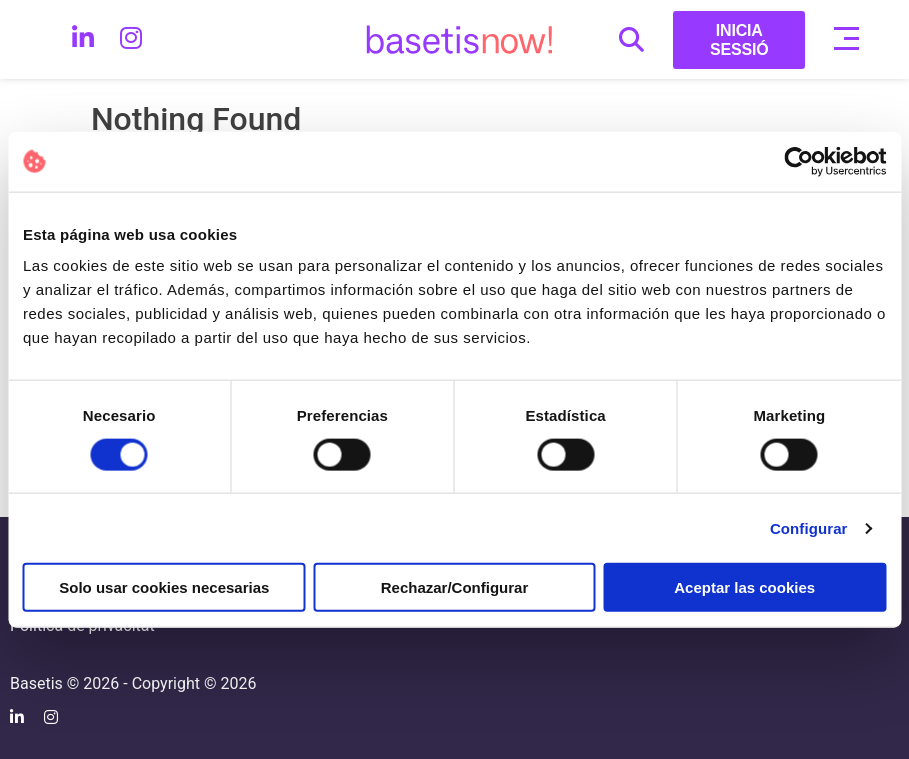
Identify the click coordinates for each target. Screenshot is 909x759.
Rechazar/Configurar (455, 587)
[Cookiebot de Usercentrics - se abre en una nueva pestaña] (798, 161)
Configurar (809, 527)
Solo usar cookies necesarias (164, 587)
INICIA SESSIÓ (739, 40)
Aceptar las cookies (744, 587)
